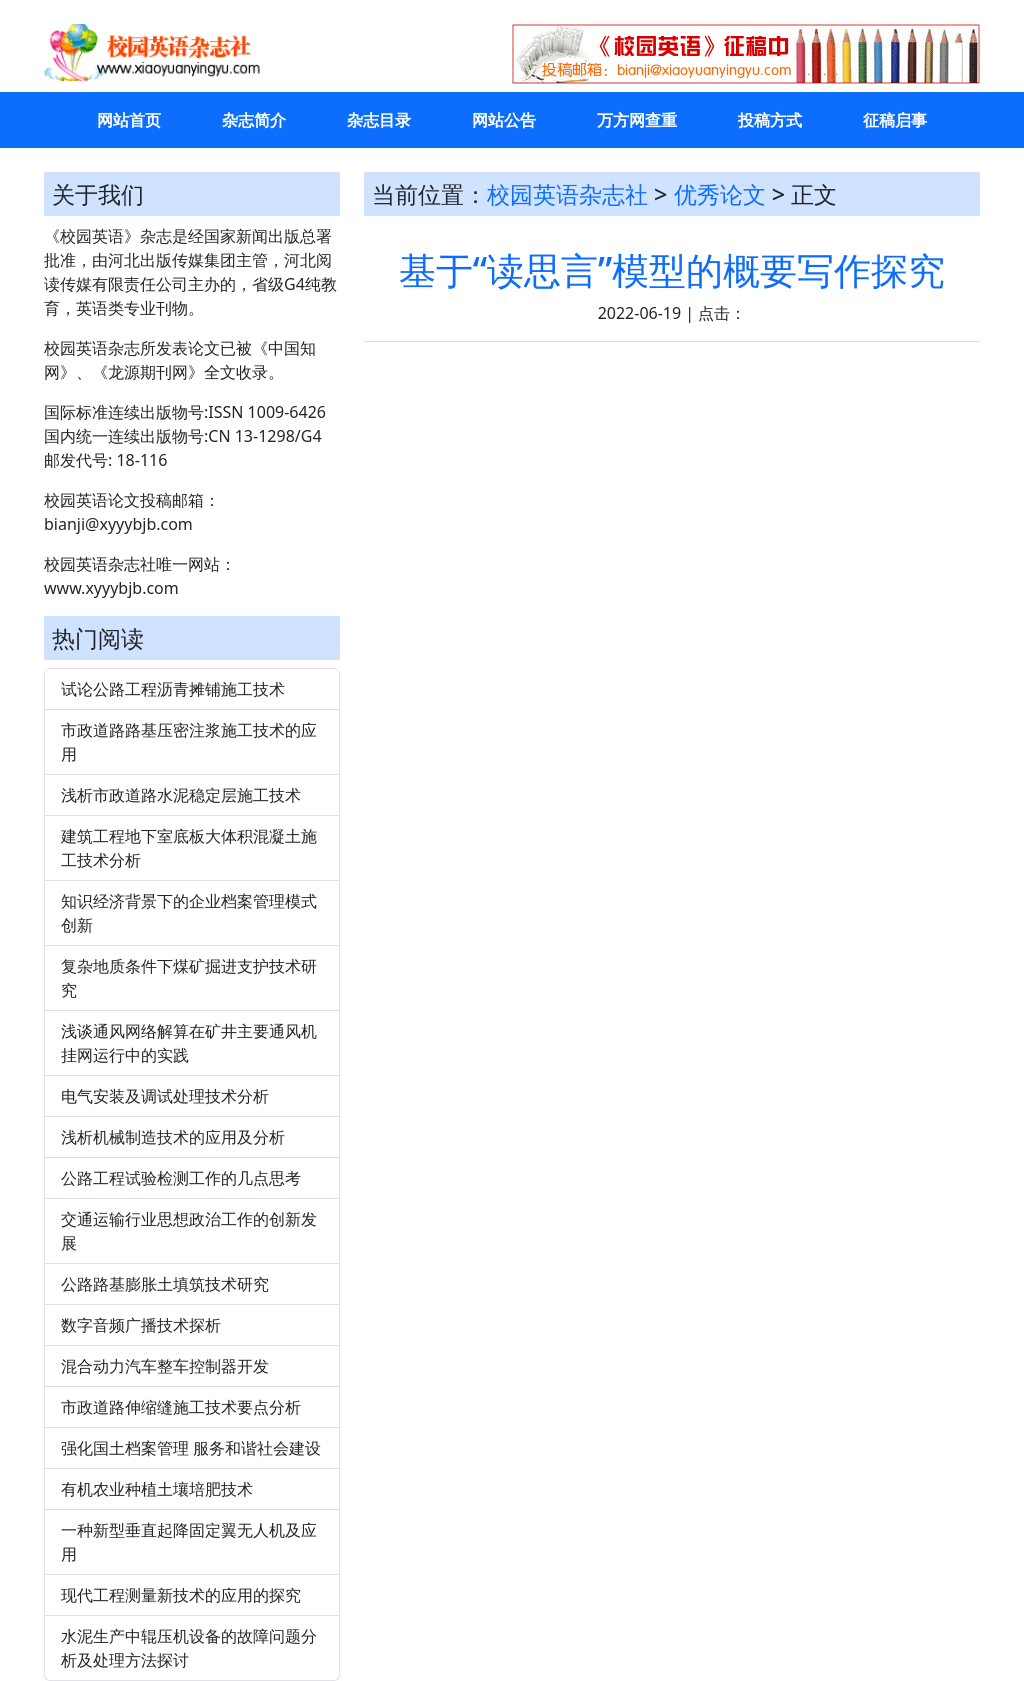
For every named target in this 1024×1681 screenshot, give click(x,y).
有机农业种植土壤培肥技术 (157, 1489)
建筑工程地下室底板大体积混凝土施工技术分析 (189, 848)
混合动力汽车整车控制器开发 (165, 1366)
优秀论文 (720, 194)
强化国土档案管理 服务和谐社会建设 (191, 1448)
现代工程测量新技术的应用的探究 (181, 1595)
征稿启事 (895, 120)
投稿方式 (770, 120)
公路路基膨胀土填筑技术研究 (165, 1284)
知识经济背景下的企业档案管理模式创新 (189, 913)
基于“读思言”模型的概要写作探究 (672, 269)
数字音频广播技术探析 (141, 1325)
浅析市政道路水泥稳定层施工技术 (181, 795)
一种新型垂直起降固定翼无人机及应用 (189, 1542)
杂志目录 (379, 120)
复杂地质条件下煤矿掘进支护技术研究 (189, 978)
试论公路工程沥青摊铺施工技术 (173, 689)
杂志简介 (254, 120)
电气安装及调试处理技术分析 (165, 1096)
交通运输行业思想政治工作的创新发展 (189, 1231)
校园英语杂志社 (567, 194)
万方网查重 (637, 120)
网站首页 (129, 120)
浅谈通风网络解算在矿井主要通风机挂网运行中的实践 (189, 1043)
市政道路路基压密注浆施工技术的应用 (189, 742)
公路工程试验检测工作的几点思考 (181, 1178)
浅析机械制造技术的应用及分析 (173, 1137)
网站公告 (504, 120)
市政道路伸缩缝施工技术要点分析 (181, 1407)
